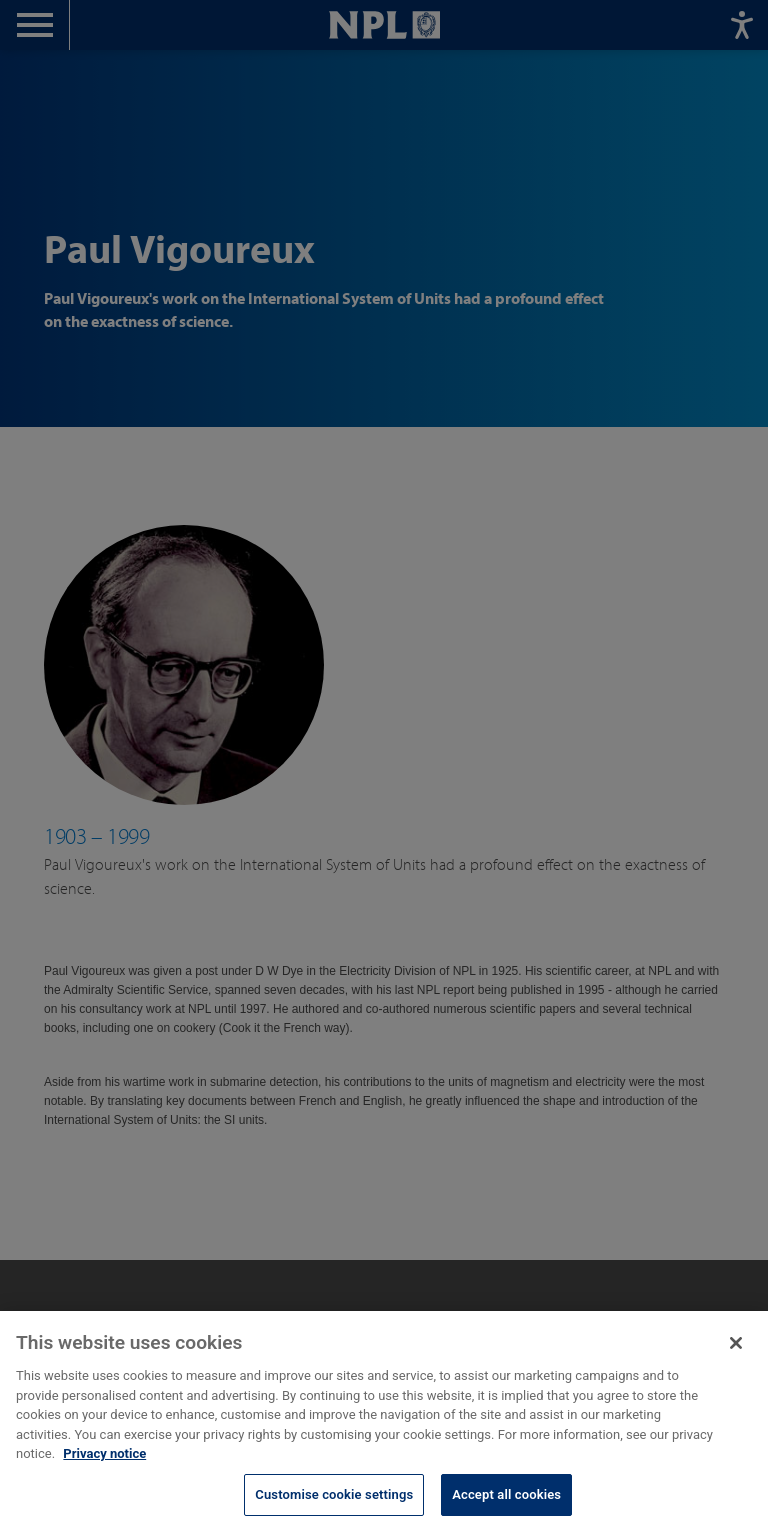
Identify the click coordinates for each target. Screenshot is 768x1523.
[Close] (736, 1356)
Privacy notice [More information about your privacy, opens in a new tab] (104, 1466)
